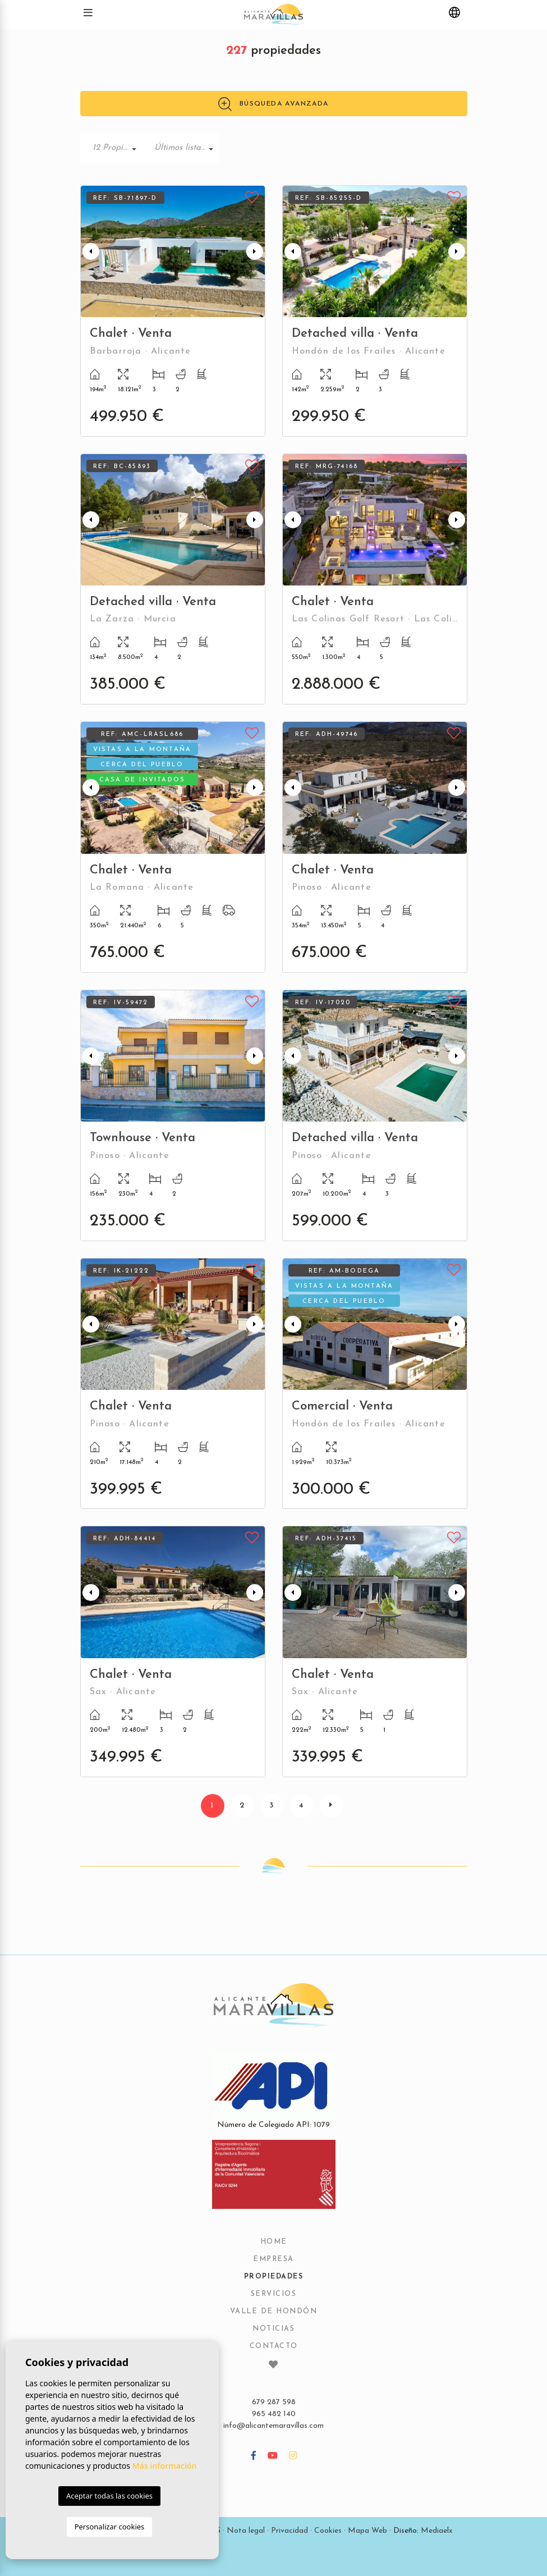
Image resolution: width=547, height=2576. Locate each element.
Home (273, 2242)
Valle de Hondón (274, 2311)
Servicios (274, 2294)
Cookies (328, 2531)
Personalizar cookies (110, 2527)
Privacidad (289, 2531)
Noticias (273, 2329)
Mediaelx (437, 2531)
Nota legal (246, 2531)
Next (255, 251)
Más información (164, 2465)
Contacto (274, 2346)
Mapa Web (367, 2531)
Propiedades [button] (274, 2276)
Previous (91, 251)
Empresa (273, 2259)
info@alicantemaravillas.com (273, 2426)
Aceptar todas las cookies (109, 2496)
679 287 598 (274, 2402)
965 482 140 (274, 2414)
